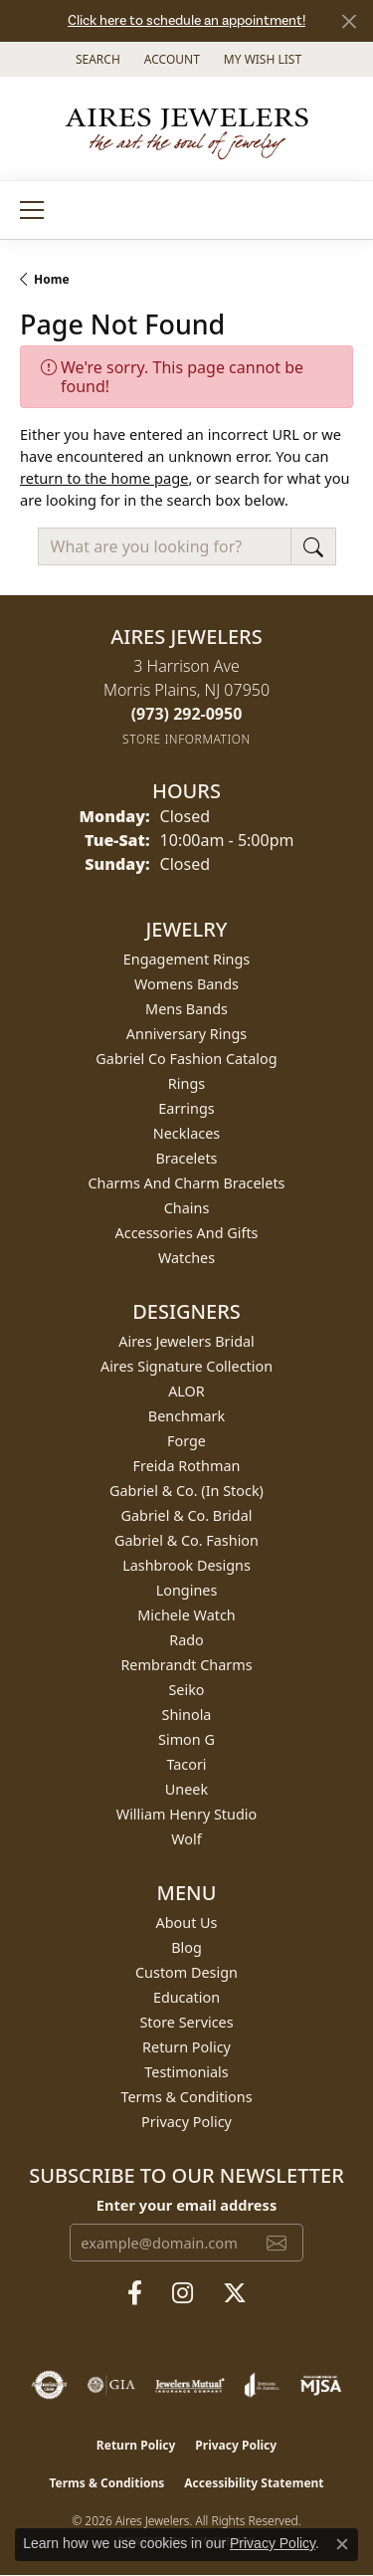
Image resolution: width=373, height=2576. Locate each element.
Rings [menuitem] (186, 1083)
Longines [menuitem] (187, 1590)
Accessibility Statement (253, 2482)
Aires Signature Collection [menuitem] (186, 1366)
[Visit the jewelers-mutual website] (189, 2385)
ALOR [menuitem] (186, 1391)
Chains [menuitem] (187, 1207)
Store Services (186, 2022)
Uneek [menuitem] (186, 1789)
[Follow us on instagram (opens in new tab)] (182, 2293)
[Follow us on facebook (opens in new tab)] (134, 2293)
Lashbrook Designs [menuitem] (186, 1565)
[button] (96, 59)
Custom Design (186, 1972)
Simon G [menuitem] (186, 1739)
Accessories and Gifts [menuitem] (187, 1232)
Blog (186, 1947)
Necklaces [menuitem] (186, 1133)
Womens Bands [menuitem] (186, 983)
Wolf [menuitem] (186, 1838)
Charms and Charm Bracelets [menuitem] (186, 1183)
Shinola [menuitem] (187, 1714)
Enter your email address (186, 2205)
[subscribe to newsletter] (276, 2242)
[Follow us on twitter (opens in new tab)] (235, 2293)
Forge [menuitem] (186, 1440)
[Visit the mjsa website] (320, 2385)
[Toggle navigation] (32, 210)
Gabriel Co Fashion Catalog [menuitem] (186, 1058)
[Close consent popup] (342, 2544)
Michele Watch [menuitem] (186, 1615)
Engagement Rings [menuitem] (187, 959)
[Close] (348, 21)
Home (52, 279)
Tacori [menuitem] (186, 1764)
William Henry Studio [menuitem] (186, 1814)
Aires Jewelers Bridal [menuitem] (186, 1341)
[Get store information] (186, 739)
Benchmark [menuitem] (186, 1415)
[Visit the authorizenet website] (49, 2385)
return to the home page (104, 478)
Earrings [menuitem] (186, 1108)
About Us (187, 1922)
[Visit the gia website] (111, 2385)
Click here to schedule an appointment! (186, 21)
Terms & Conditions (186, 2096)
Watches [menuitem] (186, 1257)
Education (186, 1997)
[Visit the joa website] (262, 2385)
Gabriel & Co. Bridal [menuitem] (187, 1515)
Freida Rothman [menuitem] (187, 1465)
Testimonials (186, 2071)
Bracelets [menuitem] (186, 1158)
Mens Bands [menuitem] (186, 1008)
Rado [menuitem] (186, 1639)
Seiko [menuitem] (186, 1689)
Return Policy (186, 2047)
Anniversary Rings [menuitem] (186, 1033)
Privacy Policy (186, 2121)
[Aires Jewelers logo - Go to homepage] (187, 128)
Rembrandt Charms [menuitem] (186, 1664)
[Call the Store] (187, 714)
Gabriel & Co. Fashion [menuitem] (186, 1540)
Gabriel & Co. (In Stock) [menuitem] (186, 1490)
